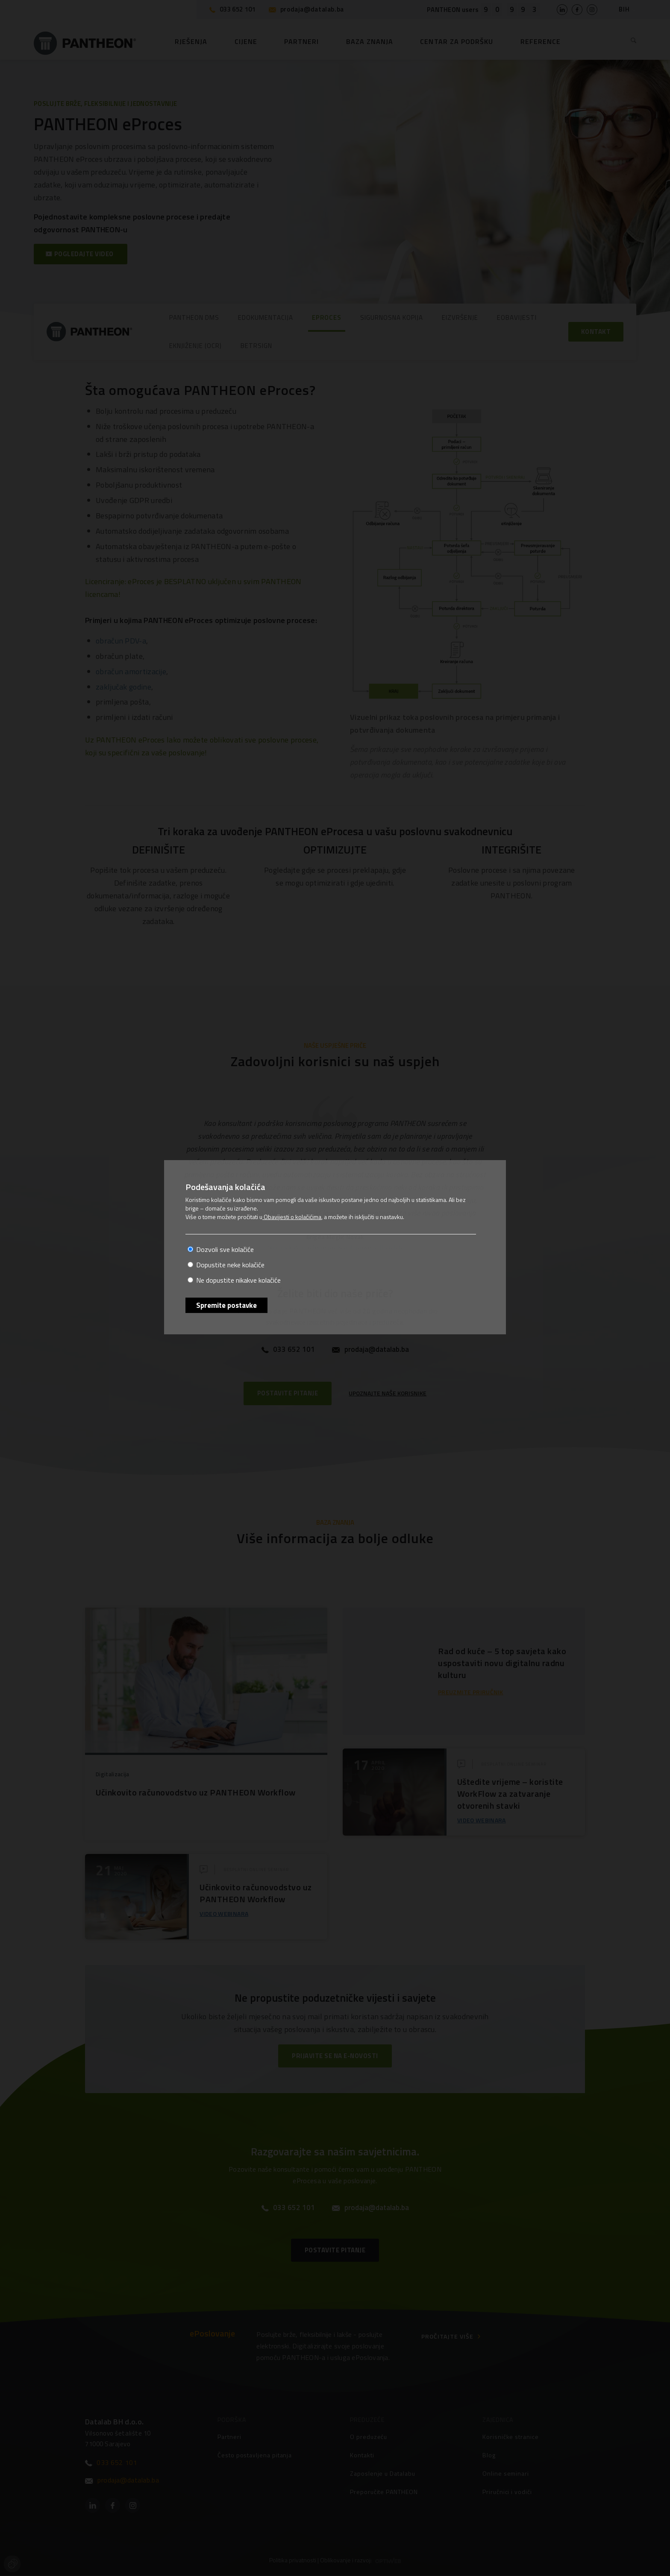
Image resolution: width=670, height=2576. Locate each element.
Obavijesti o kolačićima (291, 1216)
